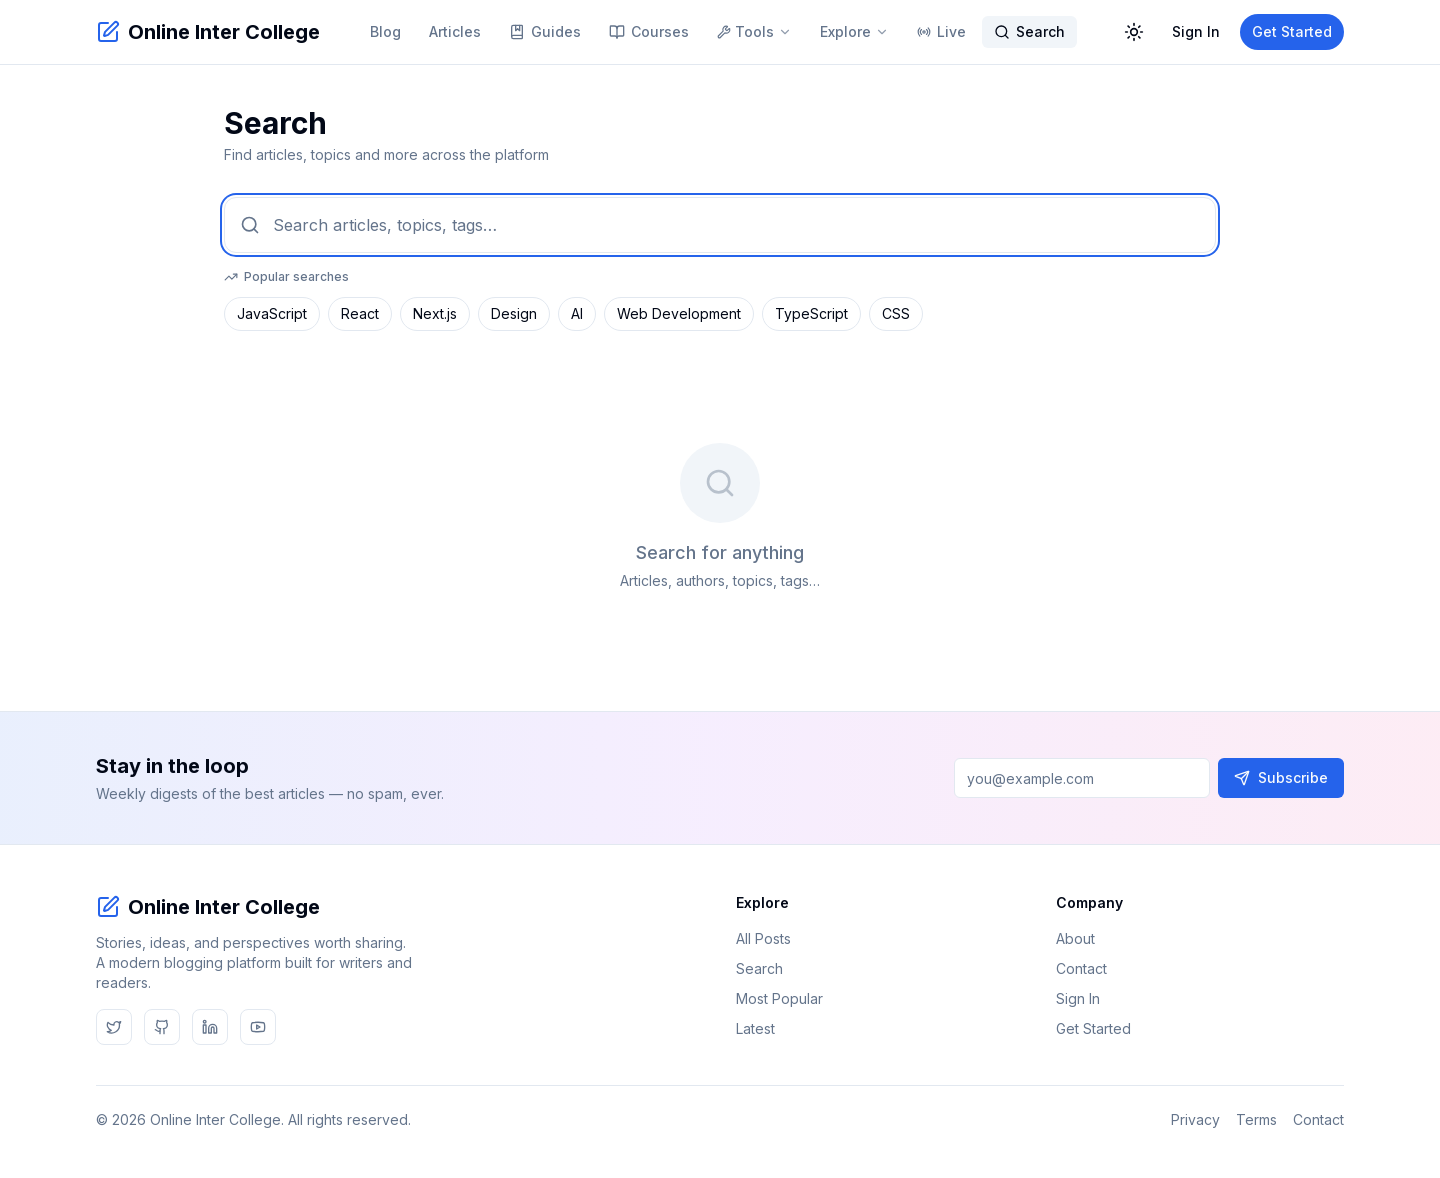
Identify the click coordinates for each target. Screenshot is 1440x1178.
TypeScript (811, 313)
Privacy (1195, 1119)
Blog (385, 31)
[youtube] (258, 1027)
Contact (1089, 968)
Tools (754, 31)
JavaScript (272, 313)
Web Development (679, 313)
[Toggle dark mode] (1134, 32)
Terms (1256, 1119)
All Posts (771, 938)
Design (514, 313)
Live (941, 31)
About (1083, 938)
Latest (763, 1028)
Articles (455, 31)
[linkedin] (210, 1027)
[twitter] (114, 1027)
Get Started (1292, 31)
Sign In (1196, 31)
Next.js (435, 313)
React (360, 313)
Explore (854, 31)
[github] (162, 1027)
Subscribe (1281, 777)
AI (577, 313)
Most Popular (787, 998)
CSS (896, 313)
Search (1029, 31)
